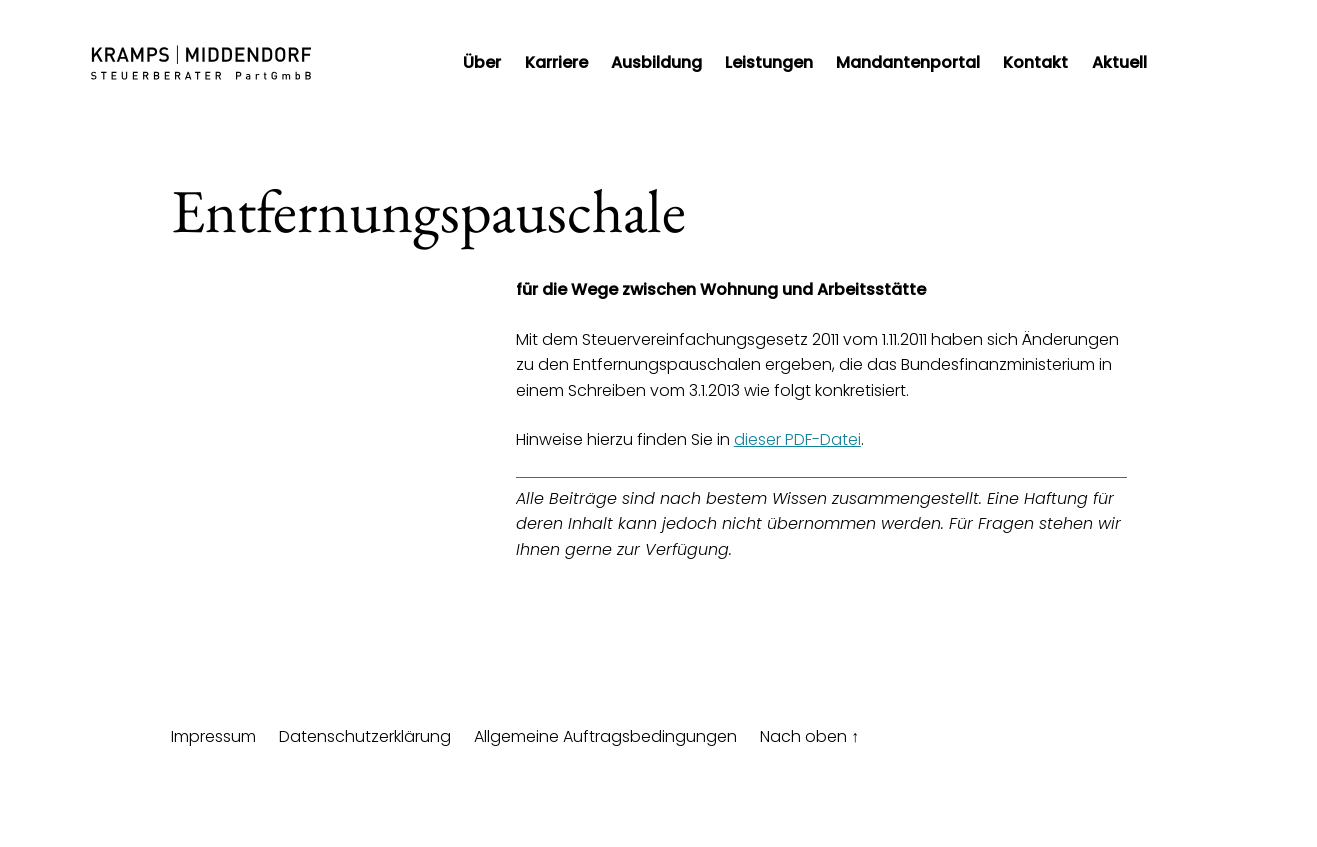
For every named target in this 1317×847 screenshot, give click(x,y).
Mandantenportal (908, 62)
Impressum (213, 736)
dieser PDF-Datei (797, 439)
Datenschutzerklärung (365, 736)
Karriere (556, 62)
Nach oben (809, 736)
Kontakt (1035, 62)
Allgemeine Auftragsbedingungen (605, 736)
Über (482, 62)
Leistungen (769, 62)
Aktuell (1119, 62)
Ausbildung (656, 62)
